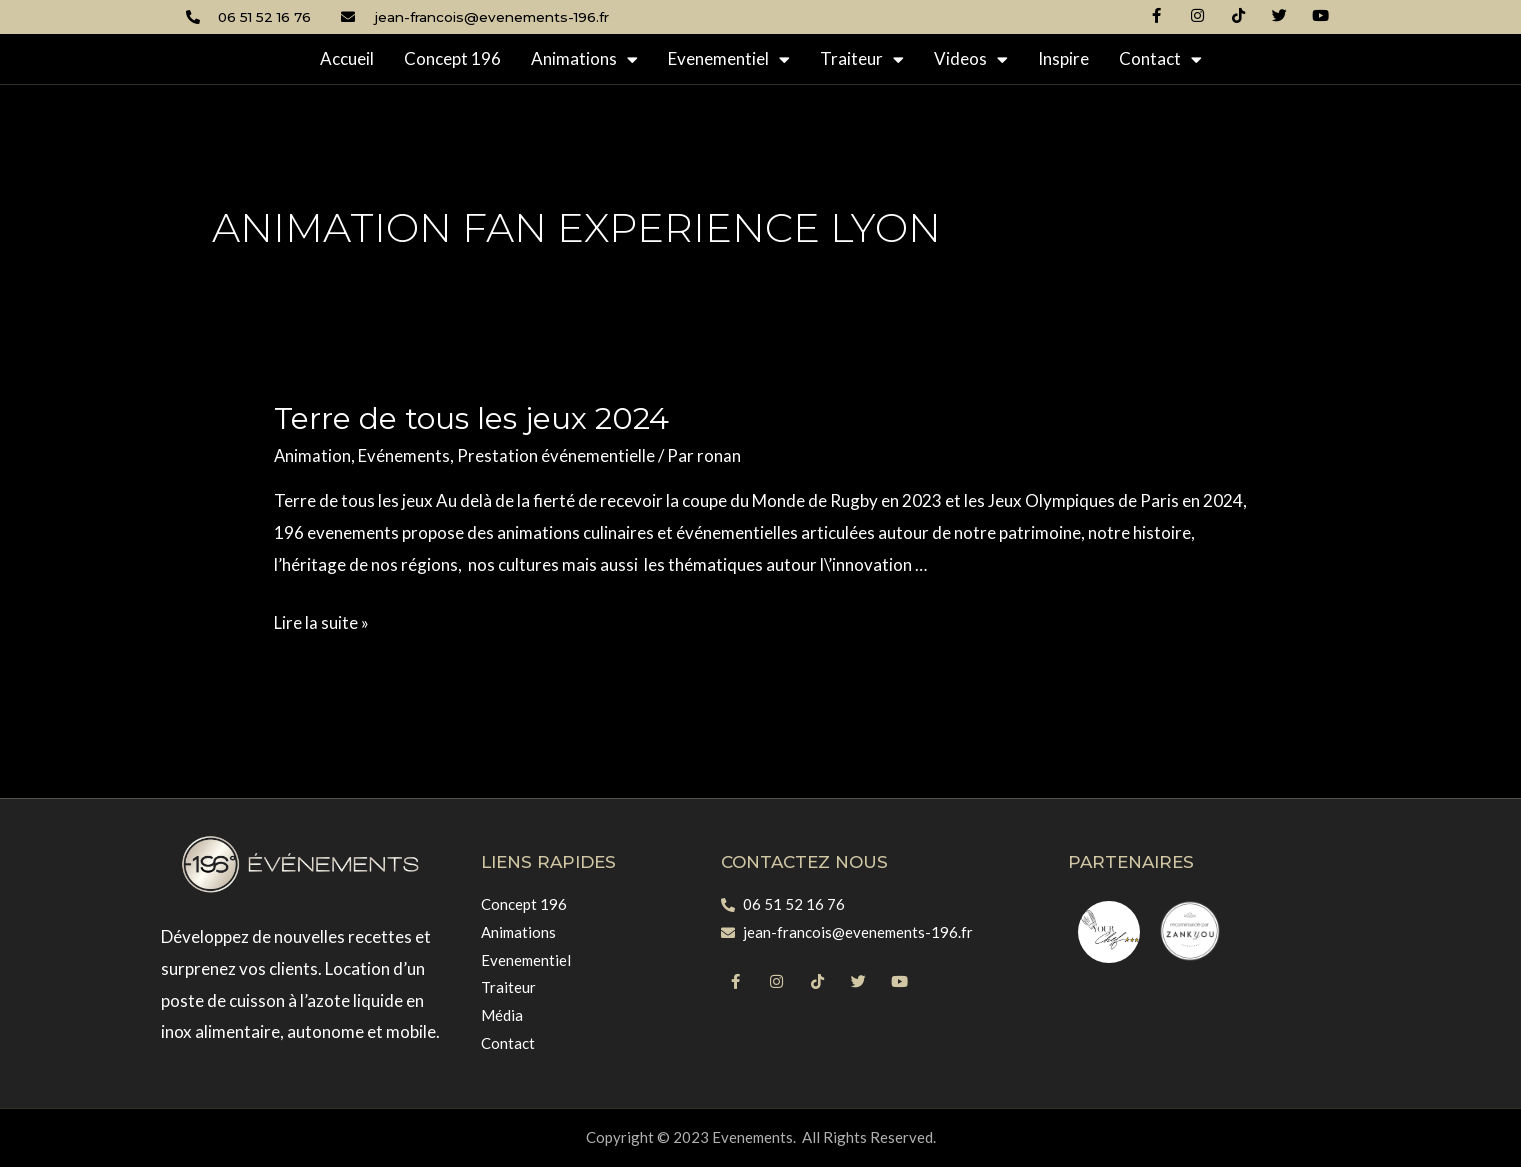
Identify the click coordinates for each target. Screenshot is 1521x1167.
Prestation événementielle (557, 455)
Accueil (347, 58)
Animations (584, 59)
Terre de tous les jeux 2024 (471, 418)
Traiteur (862, 59)
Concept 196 (452, 58)
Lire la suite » (321, 622)
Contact (1160, 59)
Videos (971, 59)
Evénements (405, 455)
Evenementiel (729, 59)
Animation (313, 455)
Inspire (1063, 58)
